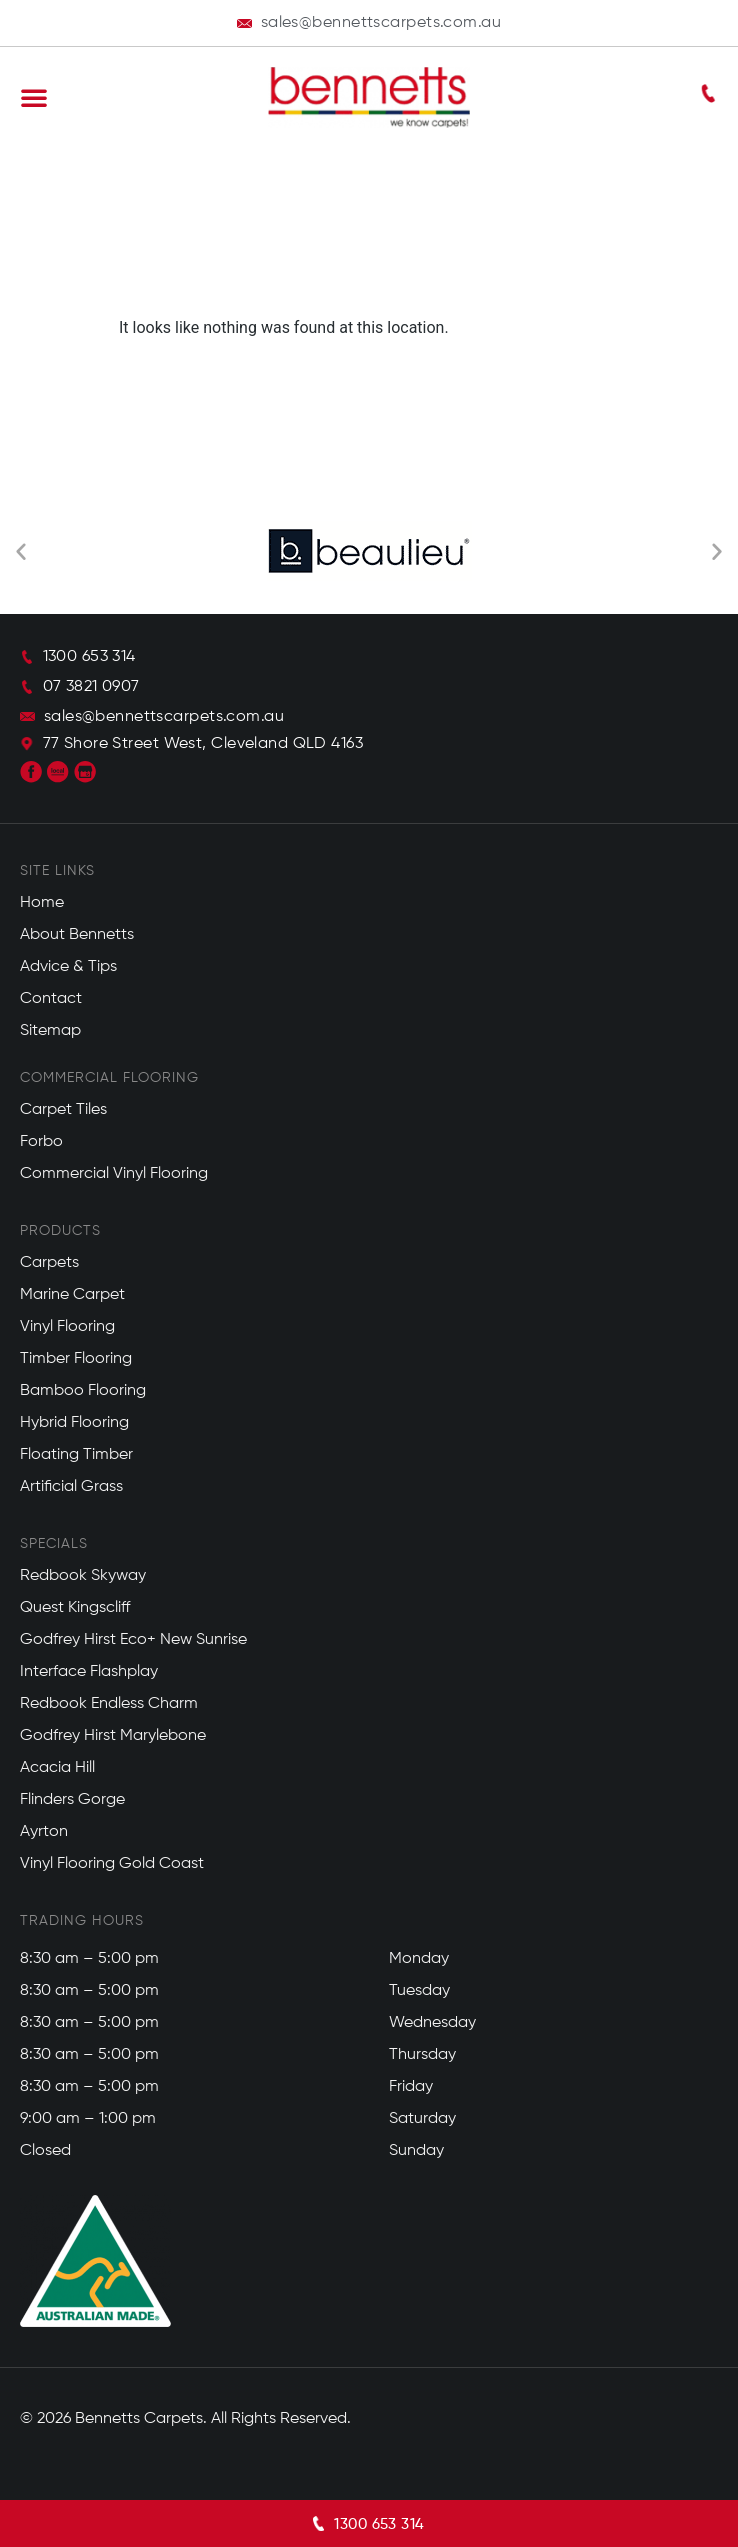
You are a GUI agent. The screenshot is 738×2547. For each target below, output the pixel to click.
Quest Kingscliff (75, 1608)
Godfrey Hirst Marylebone (113, 1736)
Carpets (49, 1263)
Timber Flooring (76, 1359)
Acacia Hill (57, 1768)
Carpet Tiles (63, 1110)
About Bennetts (77, 935)
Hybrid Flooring (74, 1423)
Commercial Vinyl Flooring (114, 1174)
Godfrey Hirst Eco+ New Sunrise (133, 1640)
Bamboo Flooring (83, 1391)
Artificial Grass (71, 1487)
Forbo (41, 1142)
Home (42, 903)
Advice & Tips (68, 967)
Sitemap (50, 1031)
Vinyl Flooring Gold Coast (112, 1864)
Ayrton (44, 1832)
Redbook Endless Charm (109, 1704)
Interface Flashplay (89, 1672)
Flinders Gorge (72, 1800)
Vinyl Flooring (67, 1327)
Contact (51, 999)
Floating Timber (76, 1455)
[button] (34, 97)
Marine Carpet (72, 1295)
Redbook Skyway (83, 1576)
